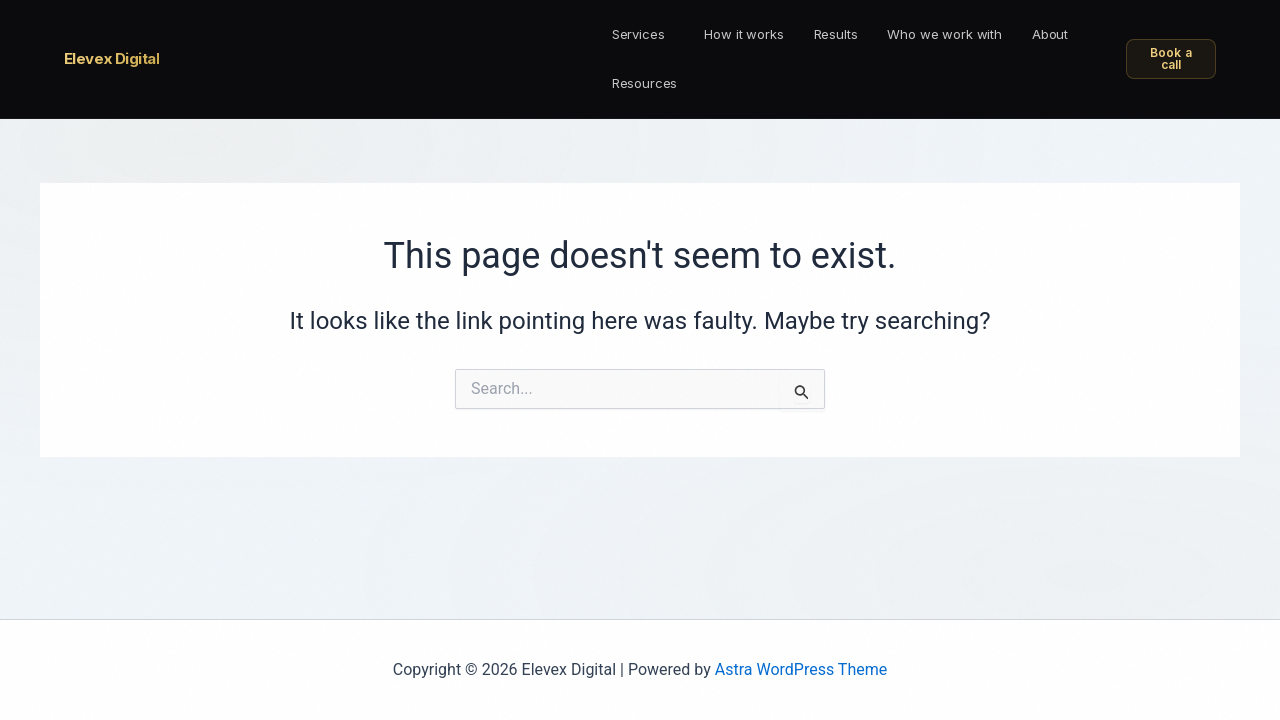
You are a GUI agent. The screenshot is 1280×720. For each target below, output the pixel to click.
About (1050, 34)
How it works (743, 34)
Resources (645, 83)
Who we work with (944, 34)
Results (836, 34)
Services (638, 34)
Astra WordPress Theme (801, 669)
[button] (643, 34)
